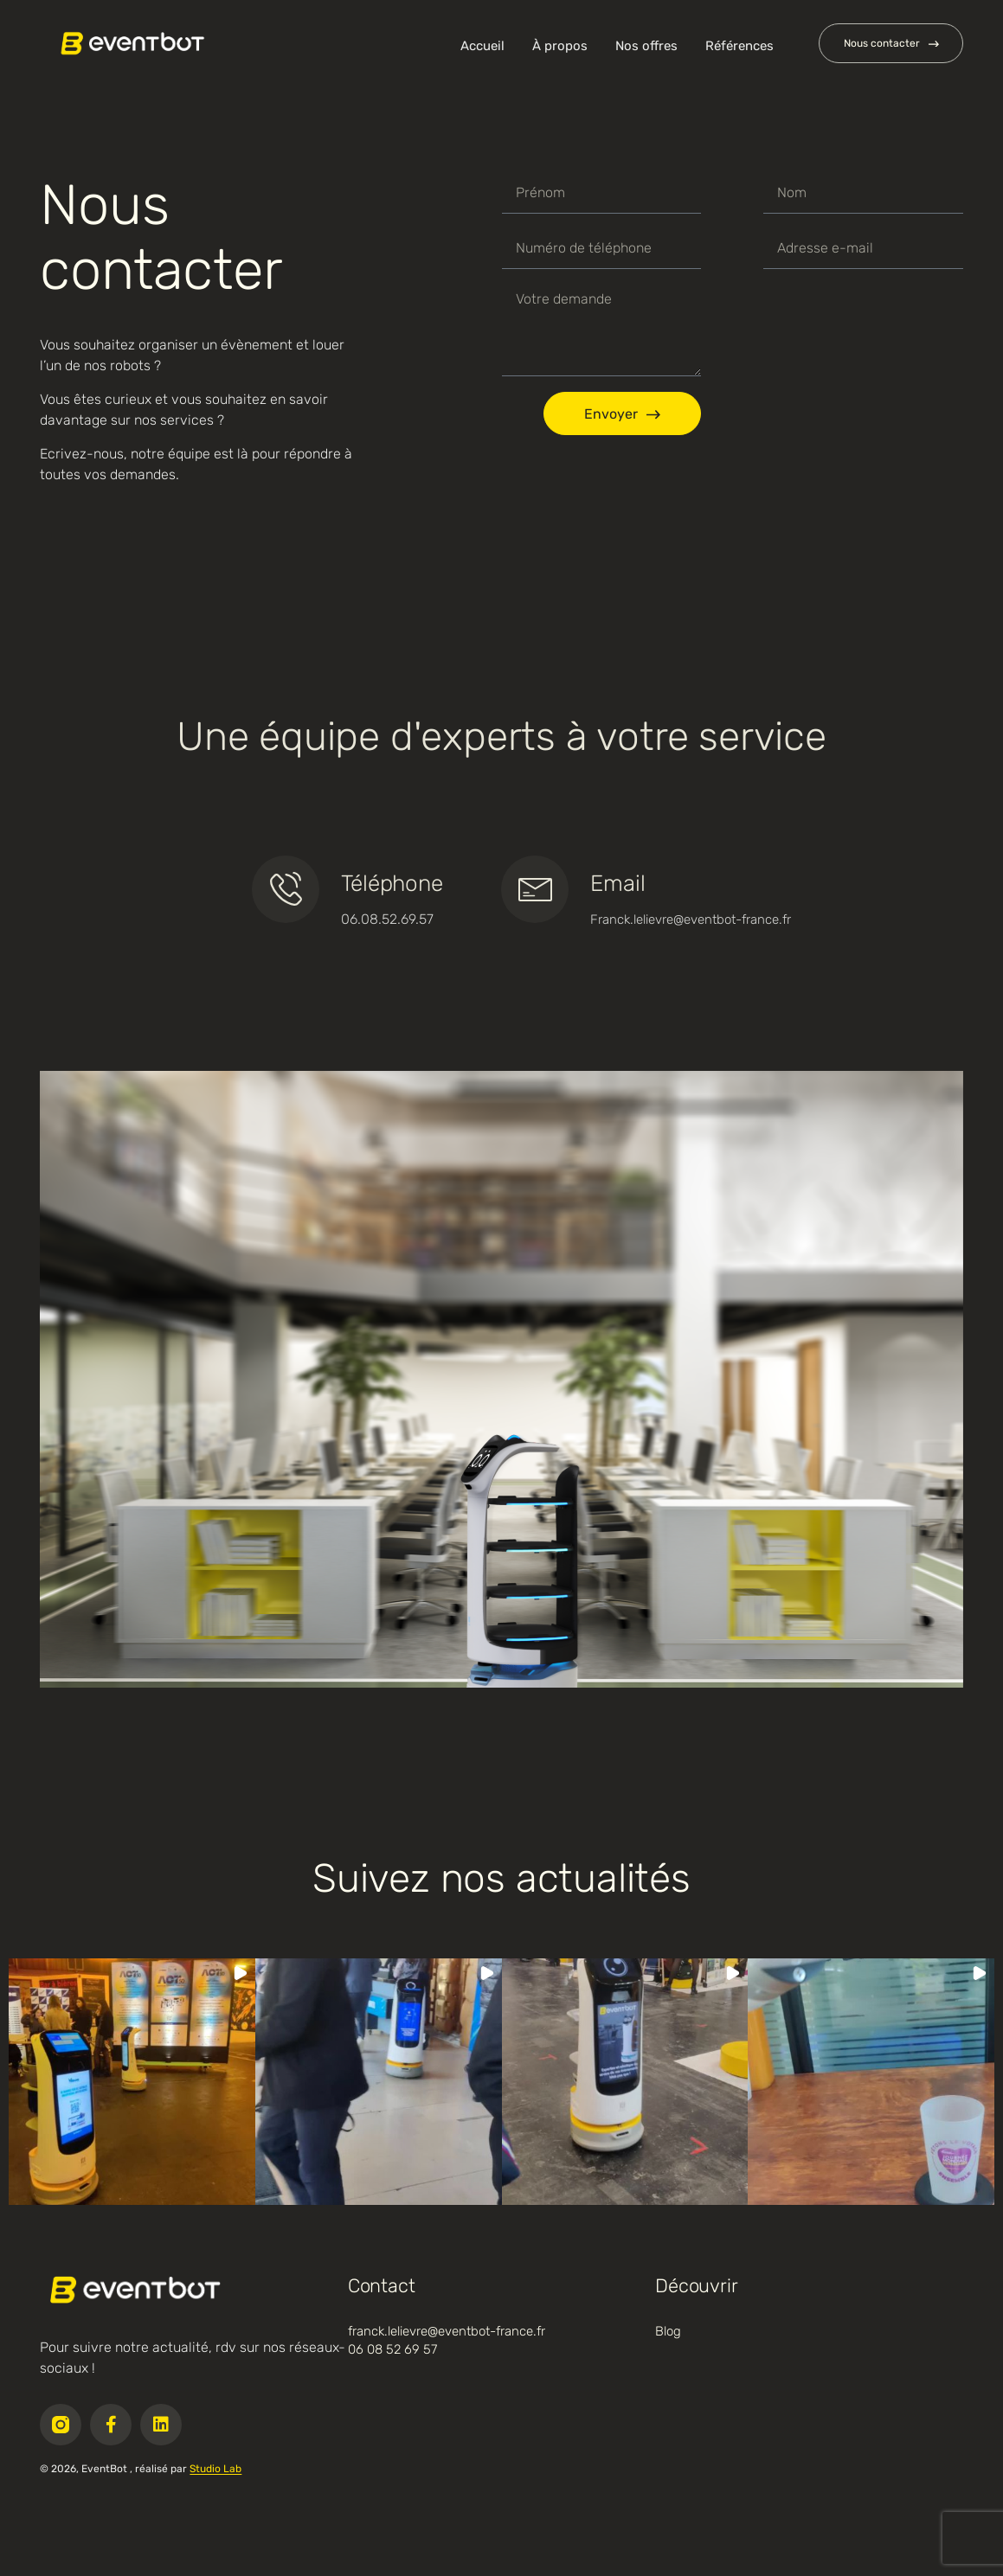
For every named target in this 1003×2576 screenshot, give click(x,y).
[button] (132, 2081)
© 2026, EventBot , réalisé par (140, 2469)
